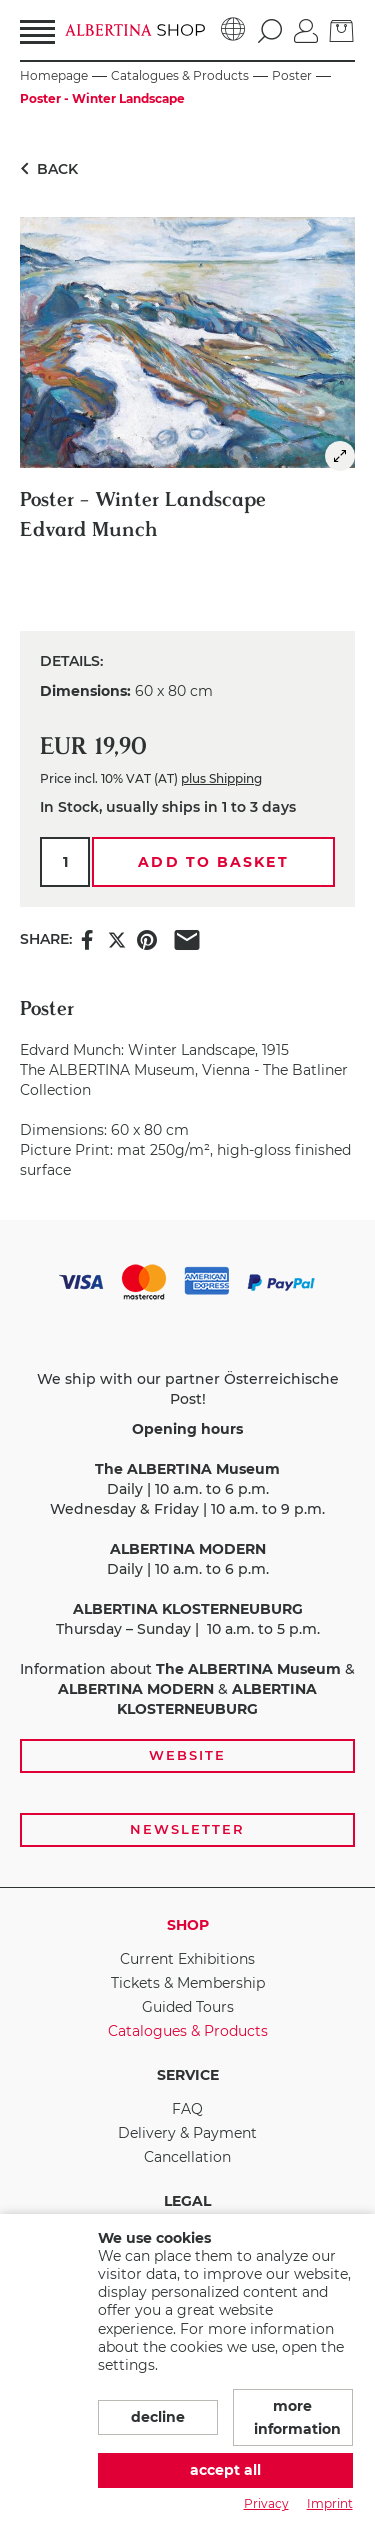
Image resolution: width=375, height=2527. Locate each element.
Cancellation (187, 2157)
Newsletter (187, 1829)
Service (188, 2075)
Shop (188, 1925)
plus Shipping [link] (221, 778)
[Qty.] (65, 862)
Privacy (266, 2503)
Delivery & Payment (187, 2133)
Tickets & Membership (188, 1983)
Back (45, 169)
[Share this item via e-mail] (187, 938)
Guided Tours (188, 2007)
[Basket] (342, 29)
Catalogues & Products (188, 2031)
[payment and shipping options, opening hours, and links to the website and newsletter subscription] (187, 1554)
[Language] (233, 30)
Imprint (330, 2503)
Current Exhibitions (187, 1959)
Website (187, 1755)
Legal (187, 2201)
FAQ (187, 2109)
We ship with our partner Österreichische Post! (188, 1389)
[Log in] (306, 29)
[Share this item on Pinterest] (147, 938)
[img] (340, 456)
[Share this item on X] (117, 938)
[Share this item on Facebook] (87, 938)
